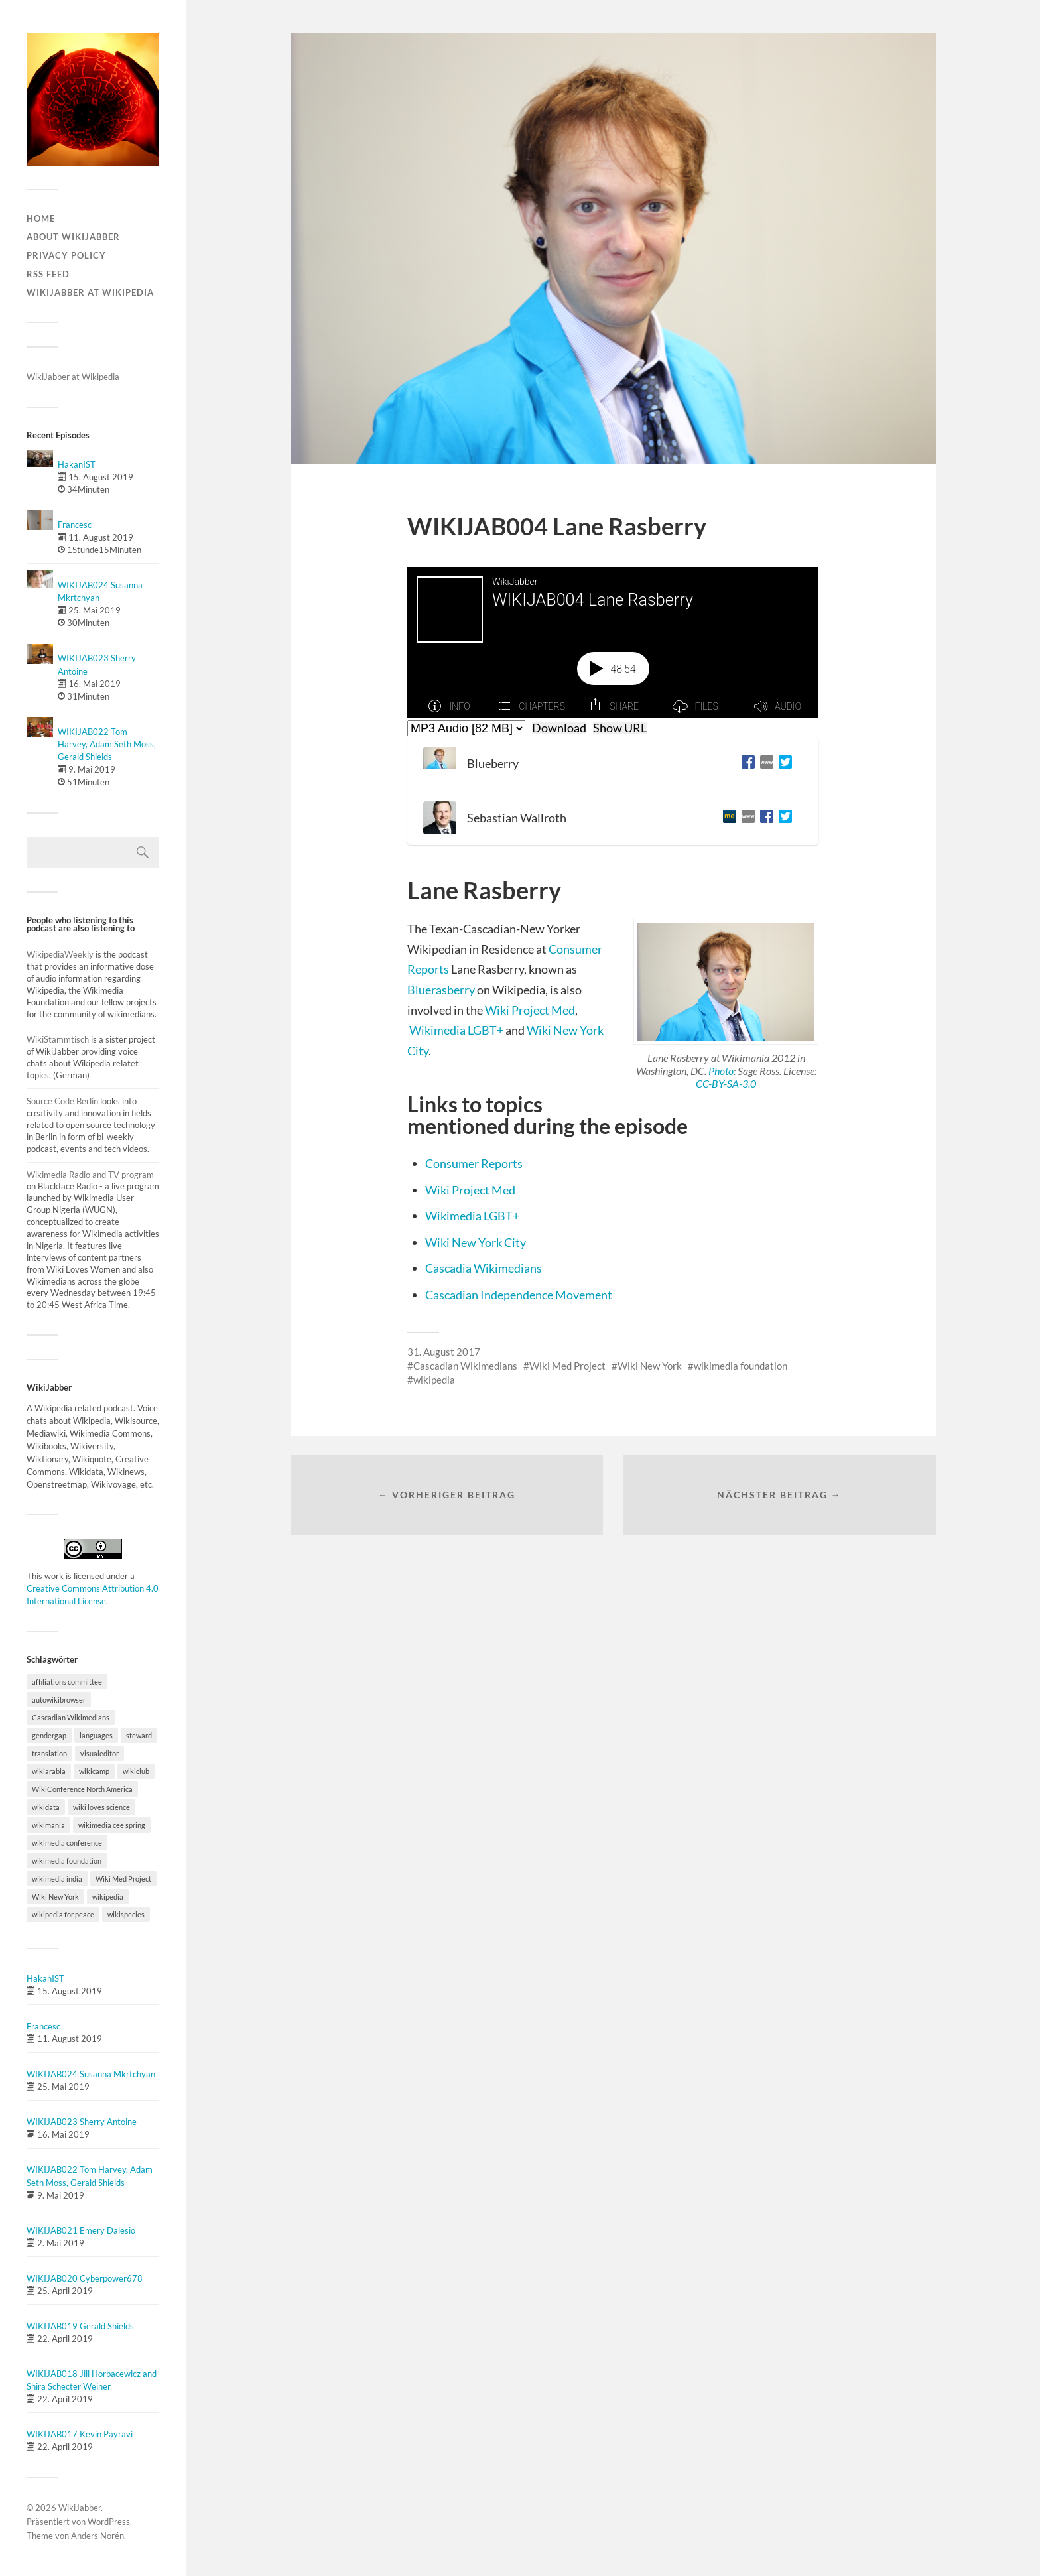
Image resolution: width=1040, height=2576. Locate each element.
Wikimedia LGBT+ (456, 1030)
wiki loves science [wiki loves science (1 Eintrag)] (101, 1807)
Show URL (620, 728)
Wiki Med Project (567, 1366)
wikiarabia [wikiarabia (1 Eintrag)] (49, 1771)
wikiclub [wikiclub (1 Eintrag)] (136, 1771)
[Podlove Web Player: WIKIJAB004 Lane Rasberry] (612, 642)
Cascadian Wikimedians (465, 1366)
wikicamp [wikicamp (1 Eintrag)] (94, 1771)
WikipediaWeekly (61, 954)
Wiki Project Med (530, 1010)
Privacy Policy (66, 255)
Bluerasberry (441, 989)
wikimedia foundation (740, 1366)
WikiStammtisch (58, 1039)
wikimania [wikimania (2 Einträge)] (48, 1825)
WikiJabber (79, 2507)
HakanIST (77, 464)
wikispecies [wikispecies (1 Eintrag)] (126, 1914)
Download (559, 728)
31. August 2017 (443, 1352)
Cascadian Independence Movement (518, 1294)
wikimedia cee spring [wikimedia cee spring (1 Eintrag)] (111, 1825)
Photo (721, 1070)
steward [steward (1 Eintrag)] (139, 1735)
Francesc (75, 524)
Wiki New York (650, 1366)
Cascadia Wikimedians (483, 1268)
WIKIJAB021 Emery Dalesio (81, 2230)
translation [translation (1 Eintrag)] (49, 1753)
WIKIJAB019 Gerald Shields (80, 2326)
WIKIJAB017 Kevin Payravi (80, 2434)
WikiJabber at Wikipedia (90, 292)
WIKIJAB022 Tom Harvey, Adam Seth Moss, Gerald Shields (107, 744)
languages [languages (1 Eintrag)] (96, 1735)
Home (41, 218)
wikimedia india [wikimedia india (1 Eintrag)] (57, 1878)
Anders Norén (97, 2535)
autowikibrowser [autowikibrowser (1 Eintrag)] (59, 1699)
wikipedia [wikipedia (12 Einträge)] (107, 1896)
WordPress (109, 2521)
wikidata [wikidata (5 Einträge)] (46, 1807)
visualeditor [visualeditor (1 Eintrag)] (99, 1753)
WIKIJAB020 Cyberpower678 (85, 2278)
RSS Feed (48, 274)
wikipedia (434, 1379)
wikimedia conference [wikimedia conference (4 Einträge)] (67, 1842)
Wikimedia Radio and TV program (90, 1174)
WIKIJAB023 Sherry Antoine (82, 2121)
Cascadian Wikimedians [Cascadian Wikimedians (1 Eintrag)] (70, 1717)
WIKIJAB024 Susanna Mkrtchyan (91, 2074)
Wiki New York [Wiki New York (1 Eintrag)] (55, 1896)
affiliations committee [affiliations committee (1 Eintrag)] (67, 1681)
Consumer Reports (474, 1163)
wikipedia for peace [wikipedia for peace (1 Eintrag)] (63, 1914)
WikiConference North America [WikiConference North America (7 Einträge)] (82, 1789)
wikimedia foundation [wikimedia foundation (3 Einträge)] (66, 1860)
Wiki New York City (475, 1242)
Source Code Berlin (62, 1101)
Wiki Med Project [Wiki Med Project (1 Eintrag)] (123, 1878)
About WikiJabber (73, 236)
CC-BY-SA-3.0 (726, 1083)
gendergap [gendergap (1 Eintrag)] (49, 1735)
